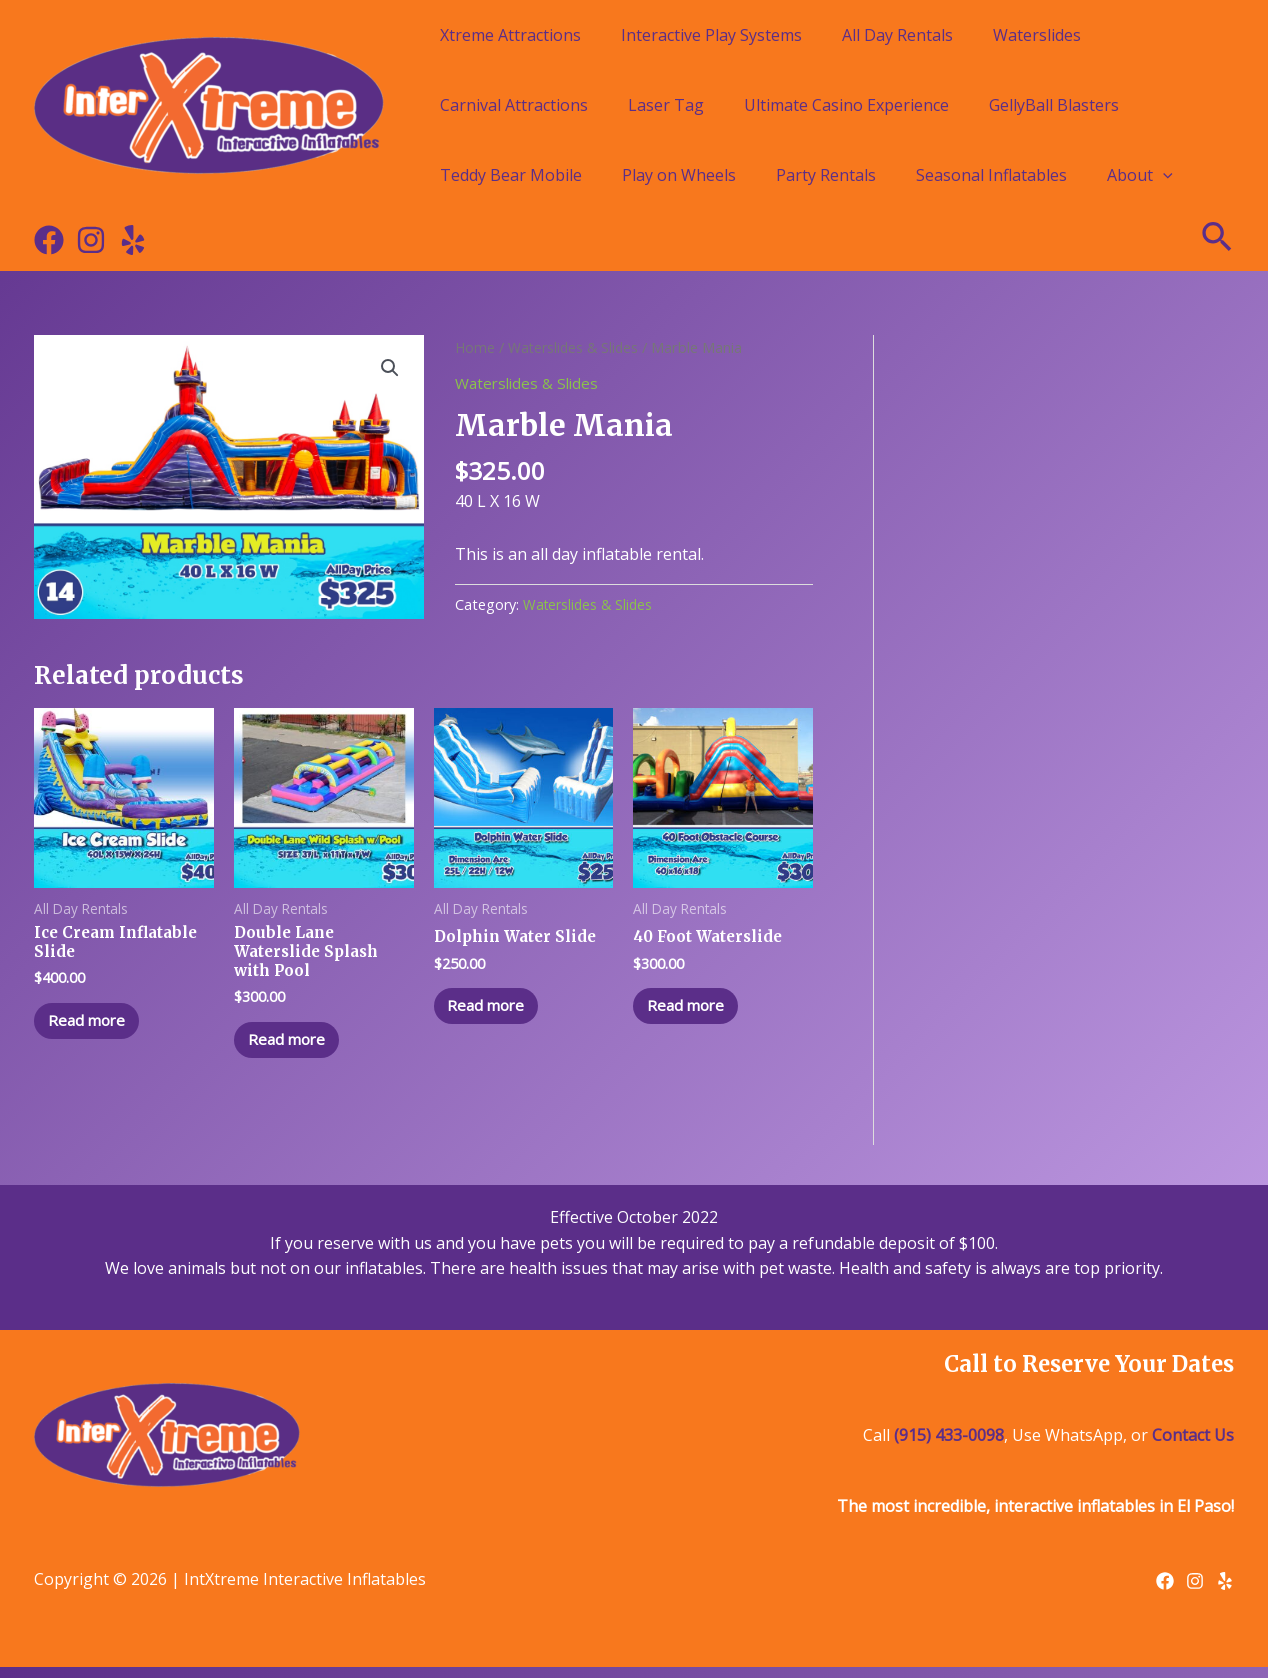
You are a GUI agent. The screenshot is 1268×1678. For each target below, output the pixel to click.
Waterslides (1037, 35)
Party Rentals (826, 175)
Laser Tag (666, 105)
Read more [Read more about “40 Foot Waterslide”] (693, 1009)
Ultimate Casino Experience (846, 105)
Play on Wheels (679, 175)
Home (475, 347)
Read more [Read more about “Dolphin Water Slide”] (494, 1009)
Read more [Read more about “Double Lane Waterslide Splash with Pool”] (294, 1047)
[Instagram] (91, 240)
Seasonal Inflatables (991, 175)
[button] (390, 369)
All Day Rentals (897, 35)
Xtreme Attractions (510, 35)
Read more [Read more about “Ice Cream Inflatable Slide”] (94, 1027)
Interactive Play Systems (711, 35)
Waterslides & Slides (577, 347)
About (1140, 175)
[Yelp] (133, 240)
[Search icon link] (1218, 240)
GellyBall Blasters (1054, 105)
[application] (1163, 175)
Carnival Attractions (514, 105)
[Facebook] (49, 240)
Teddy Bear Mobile (511, 175)
